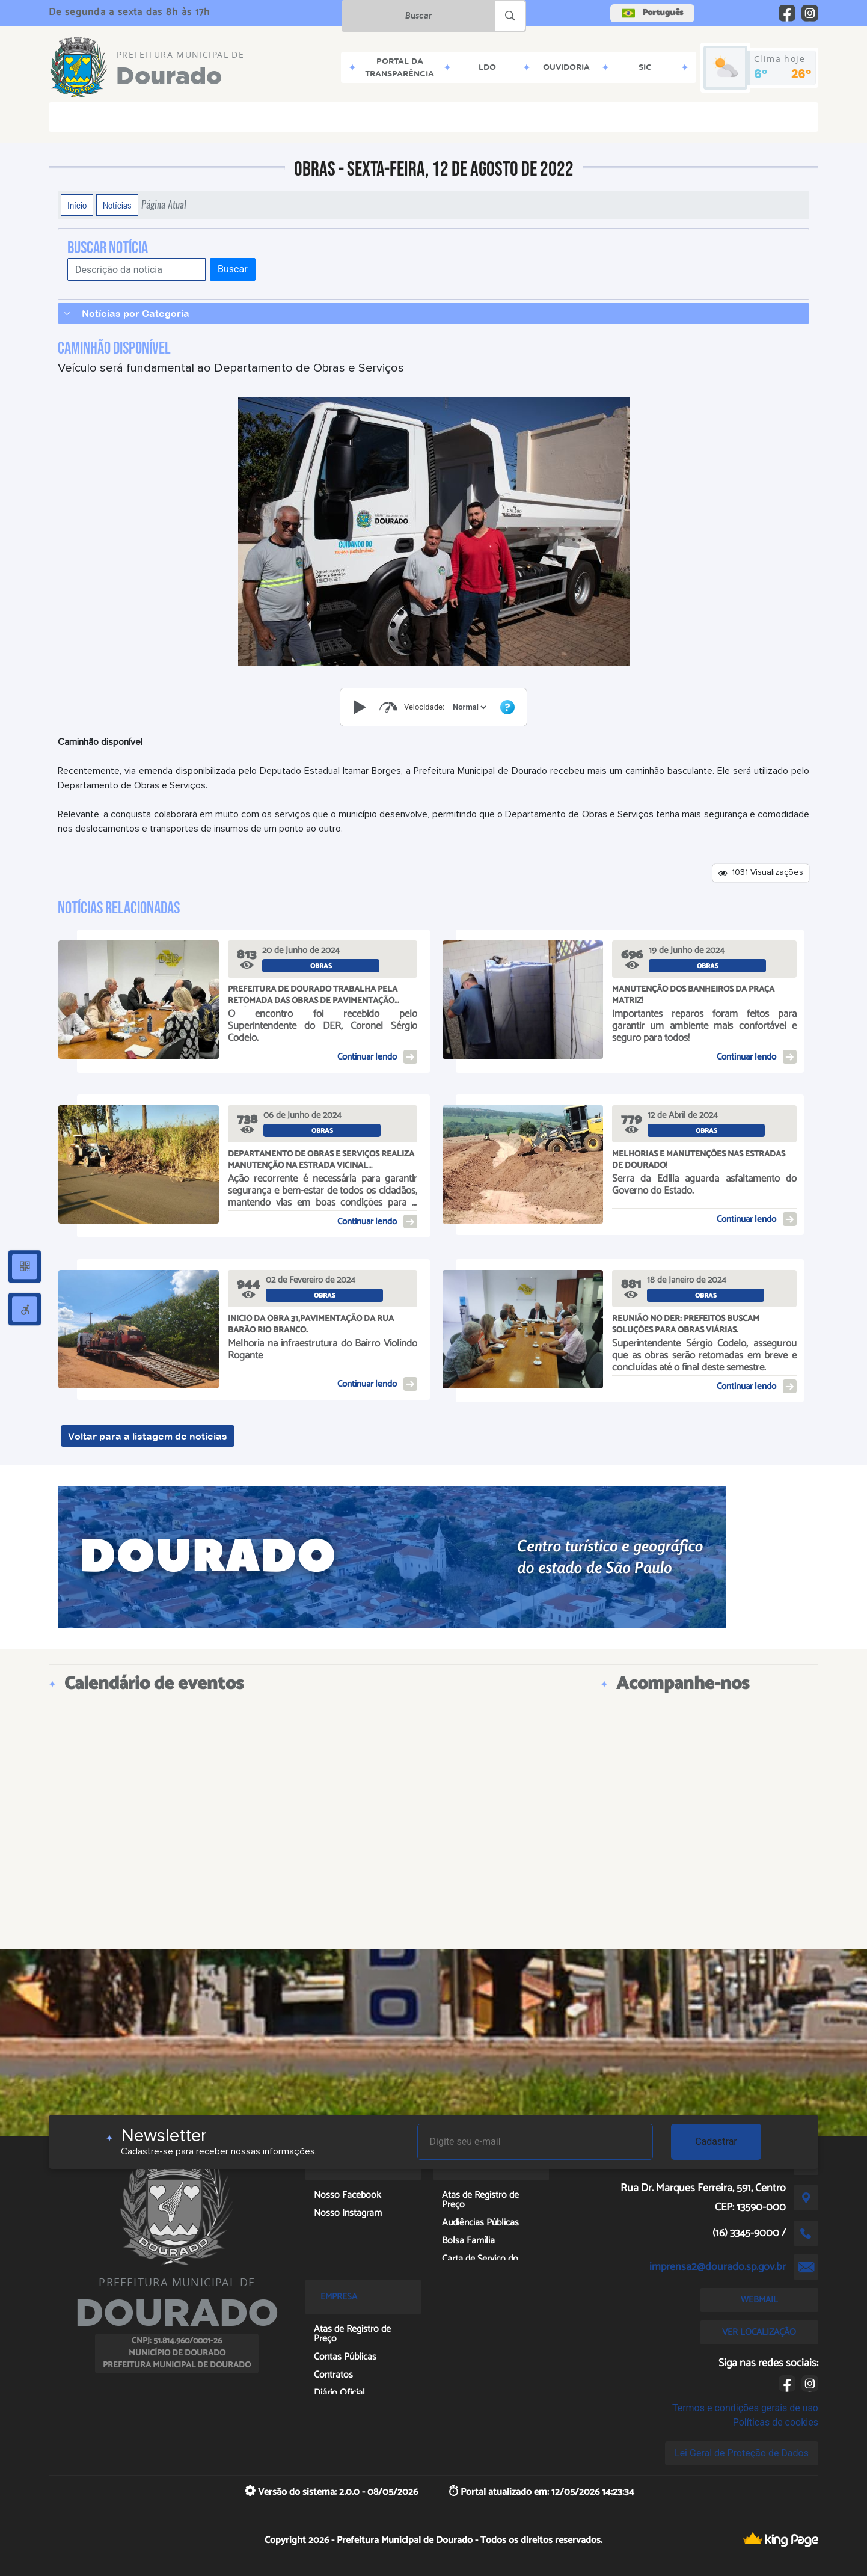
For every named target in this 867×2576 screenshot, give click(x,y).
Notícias (117, 205)
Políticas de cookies (775, 2422)
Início (77, 205)
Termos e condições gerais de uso (745, 2408)
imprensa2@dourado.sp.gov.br (717, 2267)
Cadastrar (716, 2141)
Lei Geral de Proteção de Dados (742, 2453)
